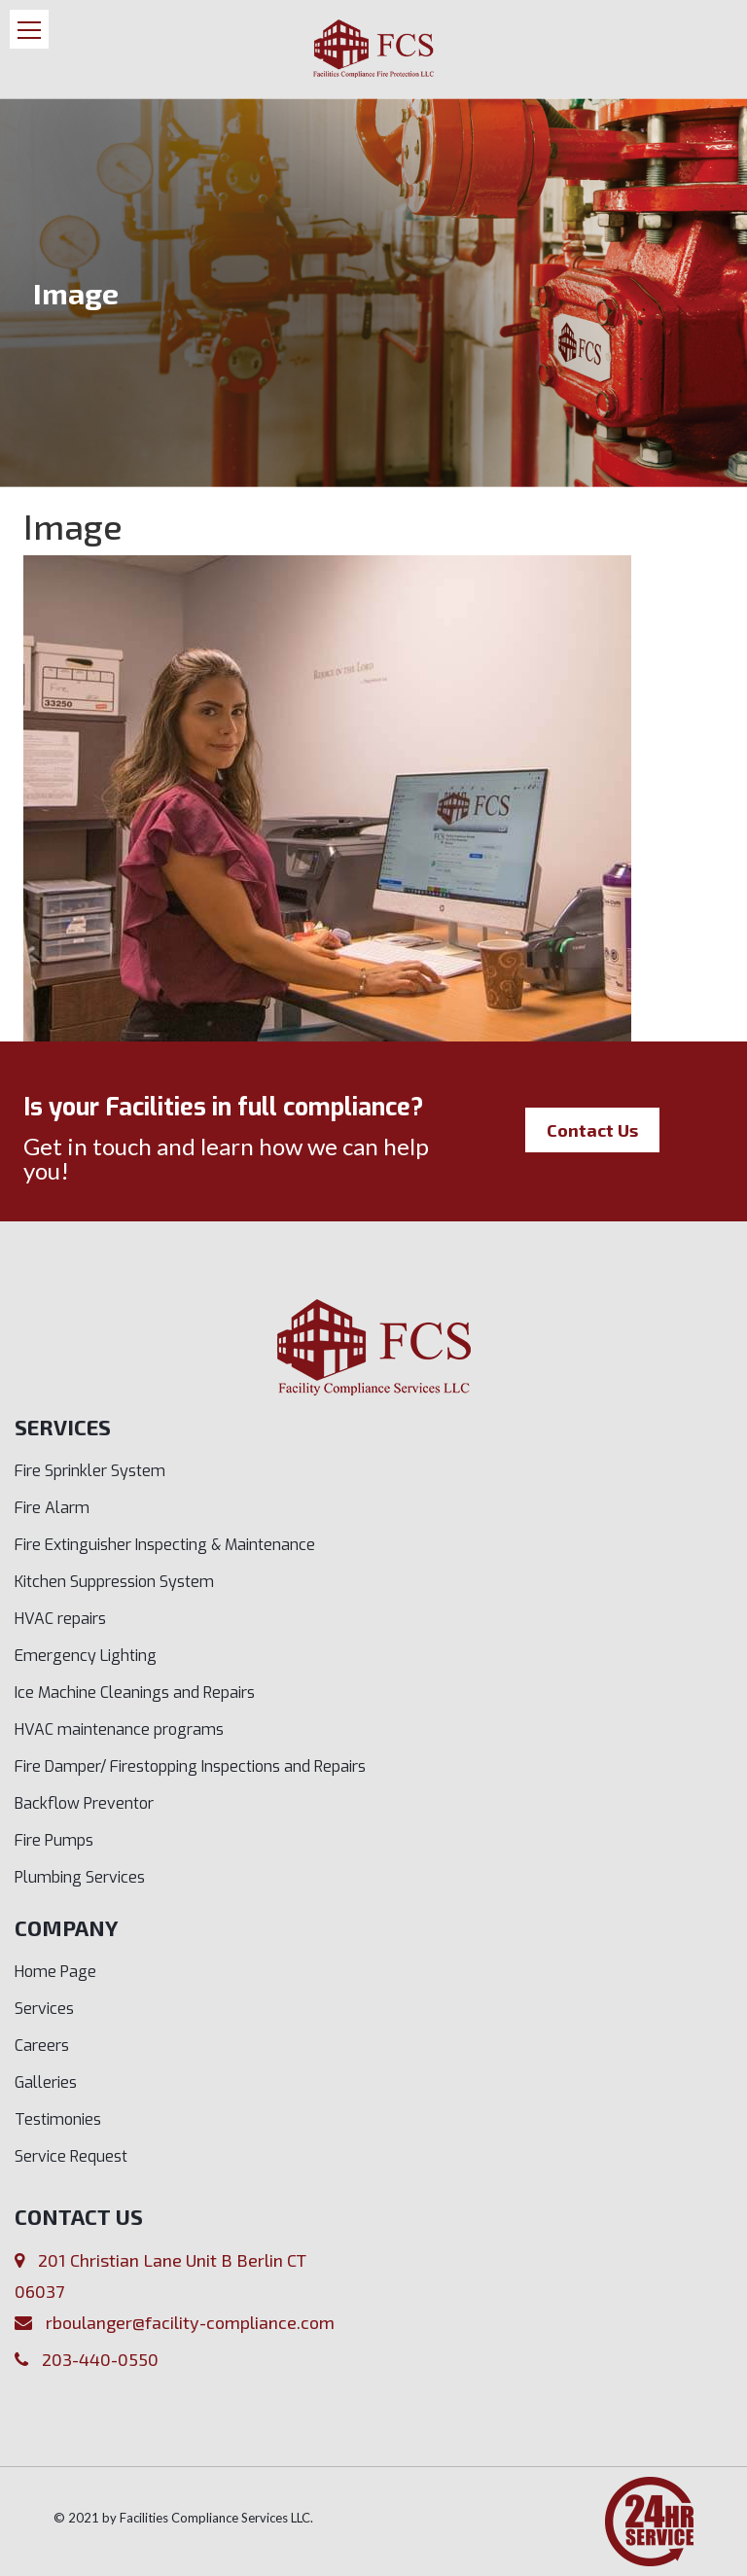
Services (44, 2008)
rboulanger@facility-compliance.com (190, 2322)
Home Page (55, 1971)
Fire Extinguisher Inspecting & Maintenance (165, 1545)
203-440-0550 (100, 2359)
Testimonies (58, 2119)
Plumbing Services (80, 1877)
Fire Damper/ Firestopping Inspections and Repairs (190, 1766)
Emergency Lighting (86, 1655)
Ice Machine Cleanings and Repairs (135, 1692)
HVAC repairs (60, 1618)
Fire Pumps (54, 1840)
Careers (42, 2045)
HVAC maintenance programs (119, 1729)
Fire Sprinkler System (90, 1471)
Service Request (71, 2156)
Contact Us (592, 1130)
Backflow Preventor (84, 1803)
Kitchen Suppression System (114, 1581)
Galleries (46, 2082)
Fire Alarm (52, 1508)
